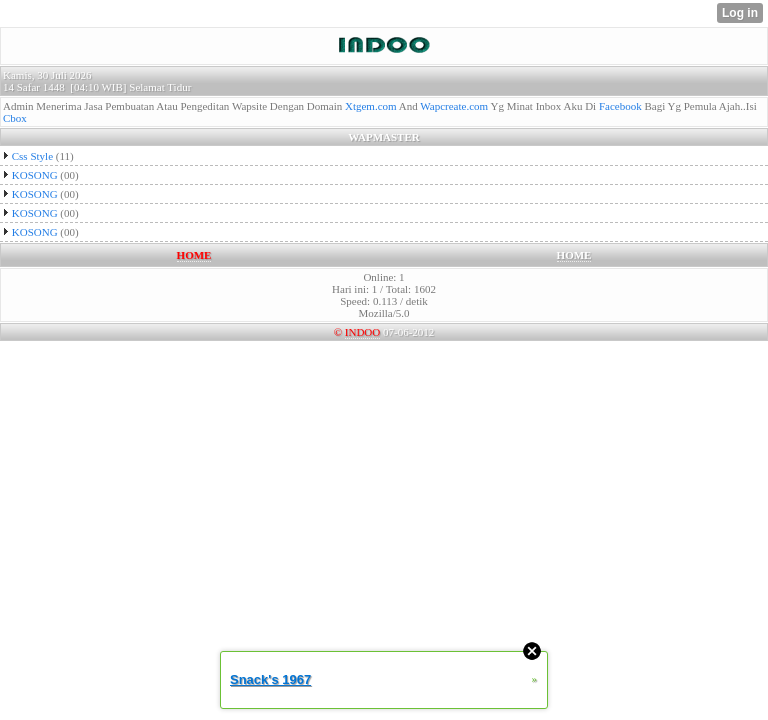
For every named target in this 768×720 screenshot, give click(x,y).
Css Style (32, 156)
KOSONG (35, 175)
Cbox (15, 118)
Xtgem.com (371, 106)
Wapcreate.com (454, 106)
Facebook (620, 106)
